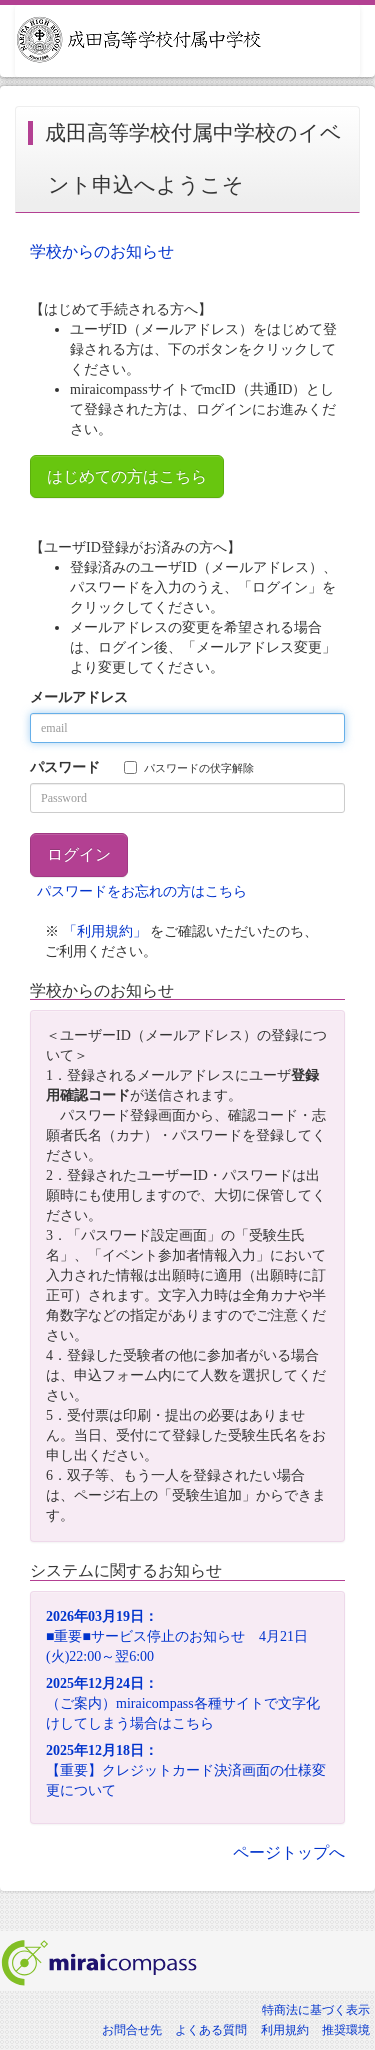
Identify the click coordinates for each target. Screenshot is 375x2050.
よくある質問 (211, 2030)
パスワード (65, 767)
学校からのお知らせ (102, 251)
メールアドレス (79, 697)
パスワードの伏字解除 (189, 767)
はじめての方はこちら (127, 476)
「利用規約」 (105, 931)
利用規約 (285, 2030)
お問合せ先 (132, 2030)
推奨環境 (346, 2030)
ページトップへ (289, 1852)
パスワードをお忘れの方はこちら (142, 891)
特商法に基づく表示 (316, 2010)
